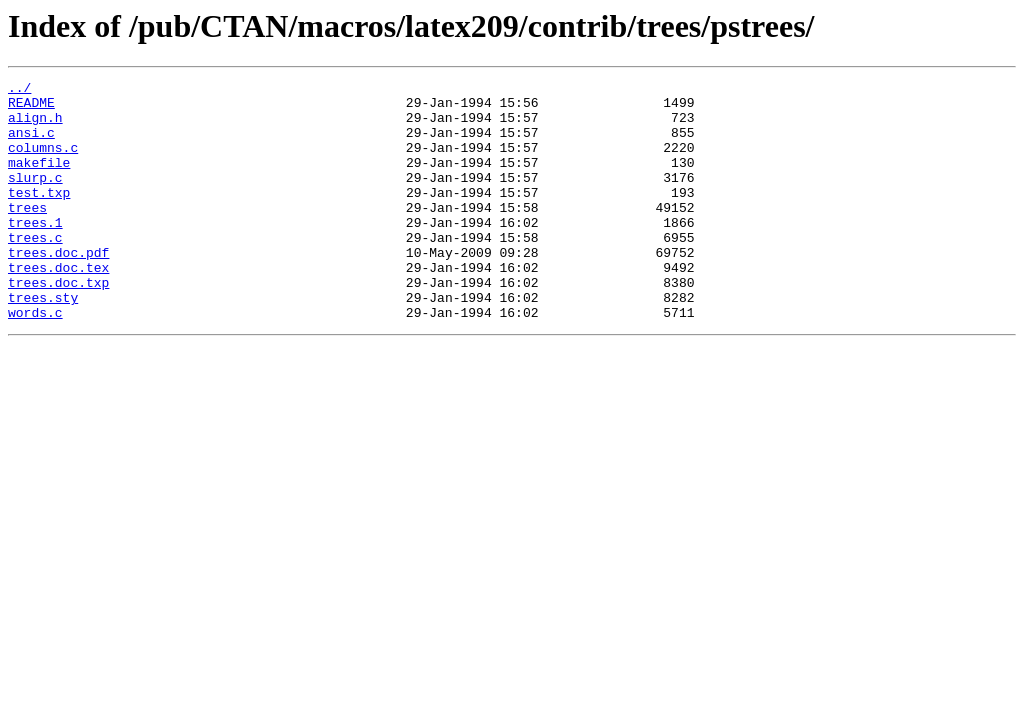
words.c (35, 360)
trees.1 (35, 252)
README (31, 108)
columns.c (43, 162)
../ (19, 90)
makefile (39, 180)
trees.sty (43, 342)
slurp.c (35, 198)
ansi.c (31, 144)
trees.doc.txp (58, 324)
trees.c (35, 270)
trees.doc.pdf (58, 288)
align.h (35, 126)
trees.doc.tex (58, 306)
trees (27, 234)
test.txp (39, 216)
